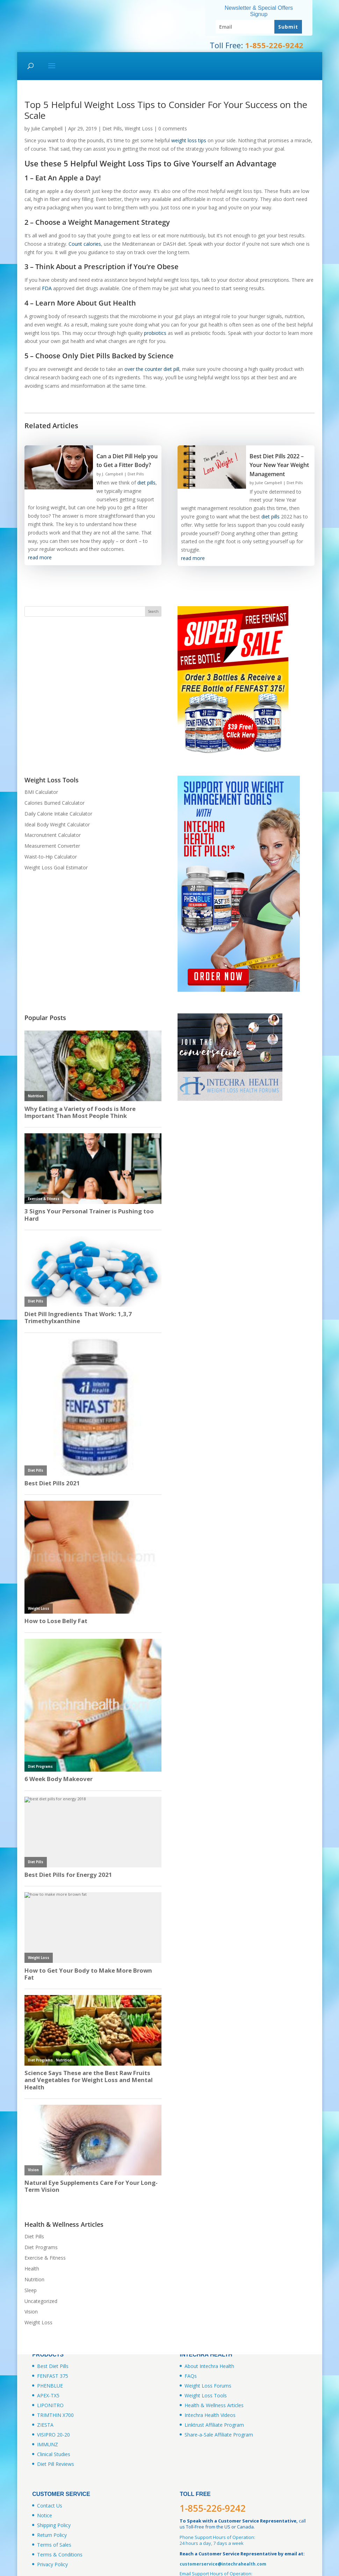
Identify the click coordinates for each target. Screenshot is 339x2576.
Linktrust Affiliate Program (214, 2424)
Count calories (84, 244)
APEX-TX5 (48, 2395)
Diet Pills (112, 128)
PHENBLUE (50, 2385)
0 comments (172, 128)
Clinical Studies (53, 2454)
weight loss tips (188, 140)
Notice (44, 2515)
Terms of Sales (54, 2544)
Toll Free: (256, 45)
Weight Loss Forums (208, 2385)
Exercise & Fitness (45, 2257)
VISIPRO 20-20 (53, 2434)
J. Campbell (112, 473)
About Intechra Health (209, 2366)
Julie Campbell (47, 128)
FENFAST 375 (52, 2376)
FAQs (191, 2376)
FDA (47, 288)
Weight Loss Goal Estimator (56, 867)
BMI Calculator (41, 792)
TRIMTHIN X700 (55, 2415)
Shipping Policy (54, 2525)
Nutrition (34, 2279)
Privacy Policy (52, 2564)
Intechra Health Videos (210, 2415)
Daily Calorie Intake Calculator (58, 813)
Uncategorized (40, 2301)
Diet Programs (41, 2247)
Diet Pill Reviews (55, 2464)
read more (40, 557)
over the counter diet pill (151, 369)
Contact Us (49, 2505)
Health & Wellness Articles (214, 2405)
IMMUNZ (47, 2444)
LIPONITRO (50, 2405)
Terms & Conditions (59, 2554)
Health (31, 2268)
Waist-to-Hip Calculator (50, 856)
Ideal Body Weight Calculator (57, 824)
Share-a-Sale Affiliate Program (219, 2434)
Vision (31, 2311)
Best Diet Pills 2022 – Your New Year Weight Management (279, 465)
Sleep (30, 2290)
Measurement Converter (52, 845)
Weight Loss (139, 128)
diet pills (146, 482)
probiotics (155, 333)
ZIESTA (45, 2424)
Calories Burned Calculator (54, 802)
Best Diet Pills (52, 2366)
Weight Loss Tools (206, 2395)
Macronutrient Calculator (52, 835)
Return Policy (52, 2535)
